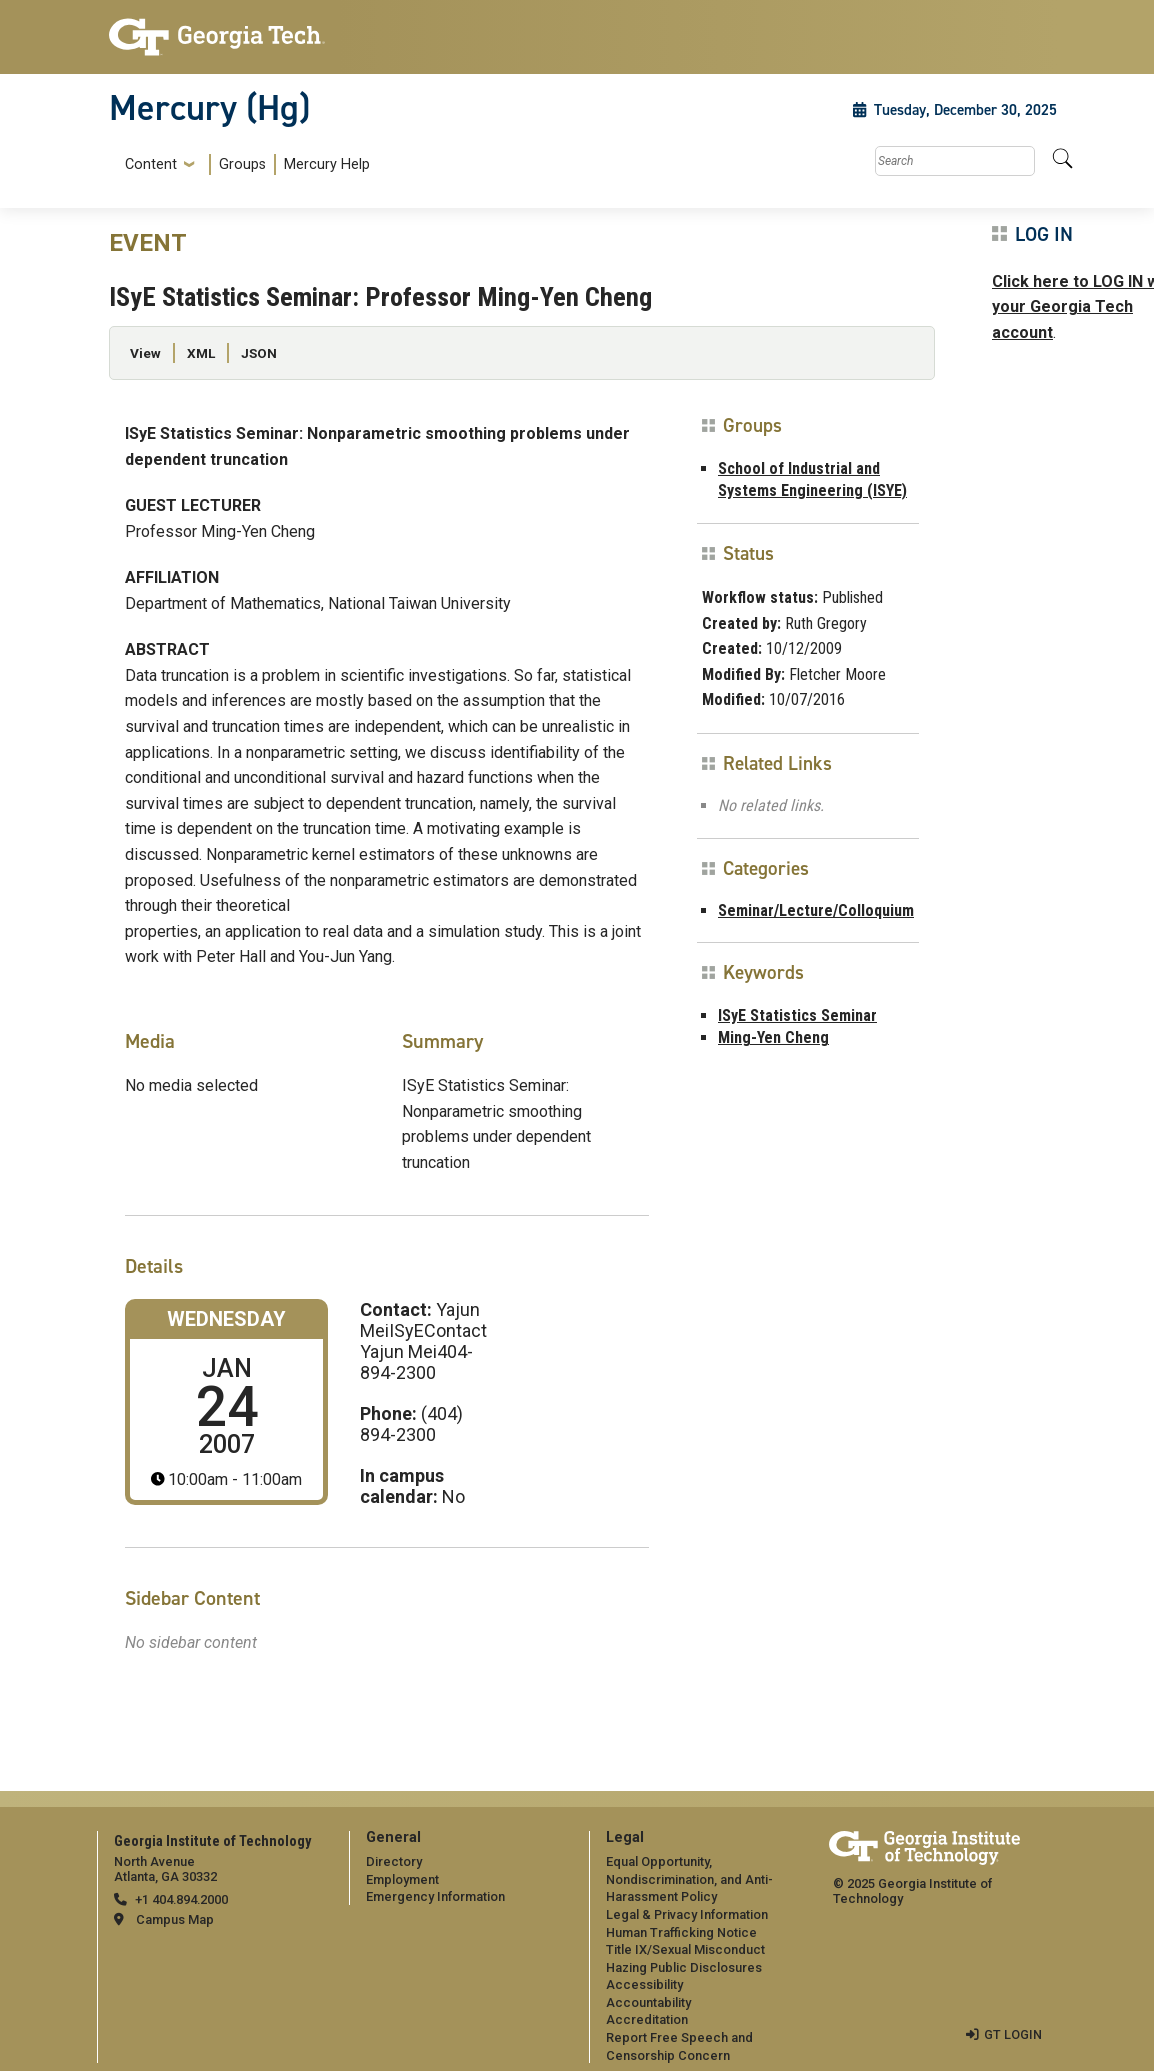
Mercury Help (327, 164)
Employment (402, 1879)
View (145, 353)
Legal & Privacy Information (687, 1914)
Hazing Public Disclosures (684, 1967)
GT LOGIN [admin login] (1013, 2034)
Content (151, 165)
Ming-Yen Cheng (773, 1037)
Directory (394, 1861)
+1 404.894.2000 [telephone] (181, 1899)
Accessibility (644, 1984)
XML (201, 353)
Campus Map (175, 1919)
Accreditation (647, 2019)
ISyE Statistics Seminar (797, 1015)
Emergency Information (435, 1896)
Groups (242, 164)
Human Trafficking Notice (681, 1932)
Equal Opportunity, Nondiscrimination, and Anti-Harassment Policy (689, 1879)
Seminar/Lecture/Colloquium (816, 910)
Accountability (648, 2002)
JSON (259, 353)
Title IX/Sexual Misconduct (685, 1949)
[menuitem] (243, 164)
